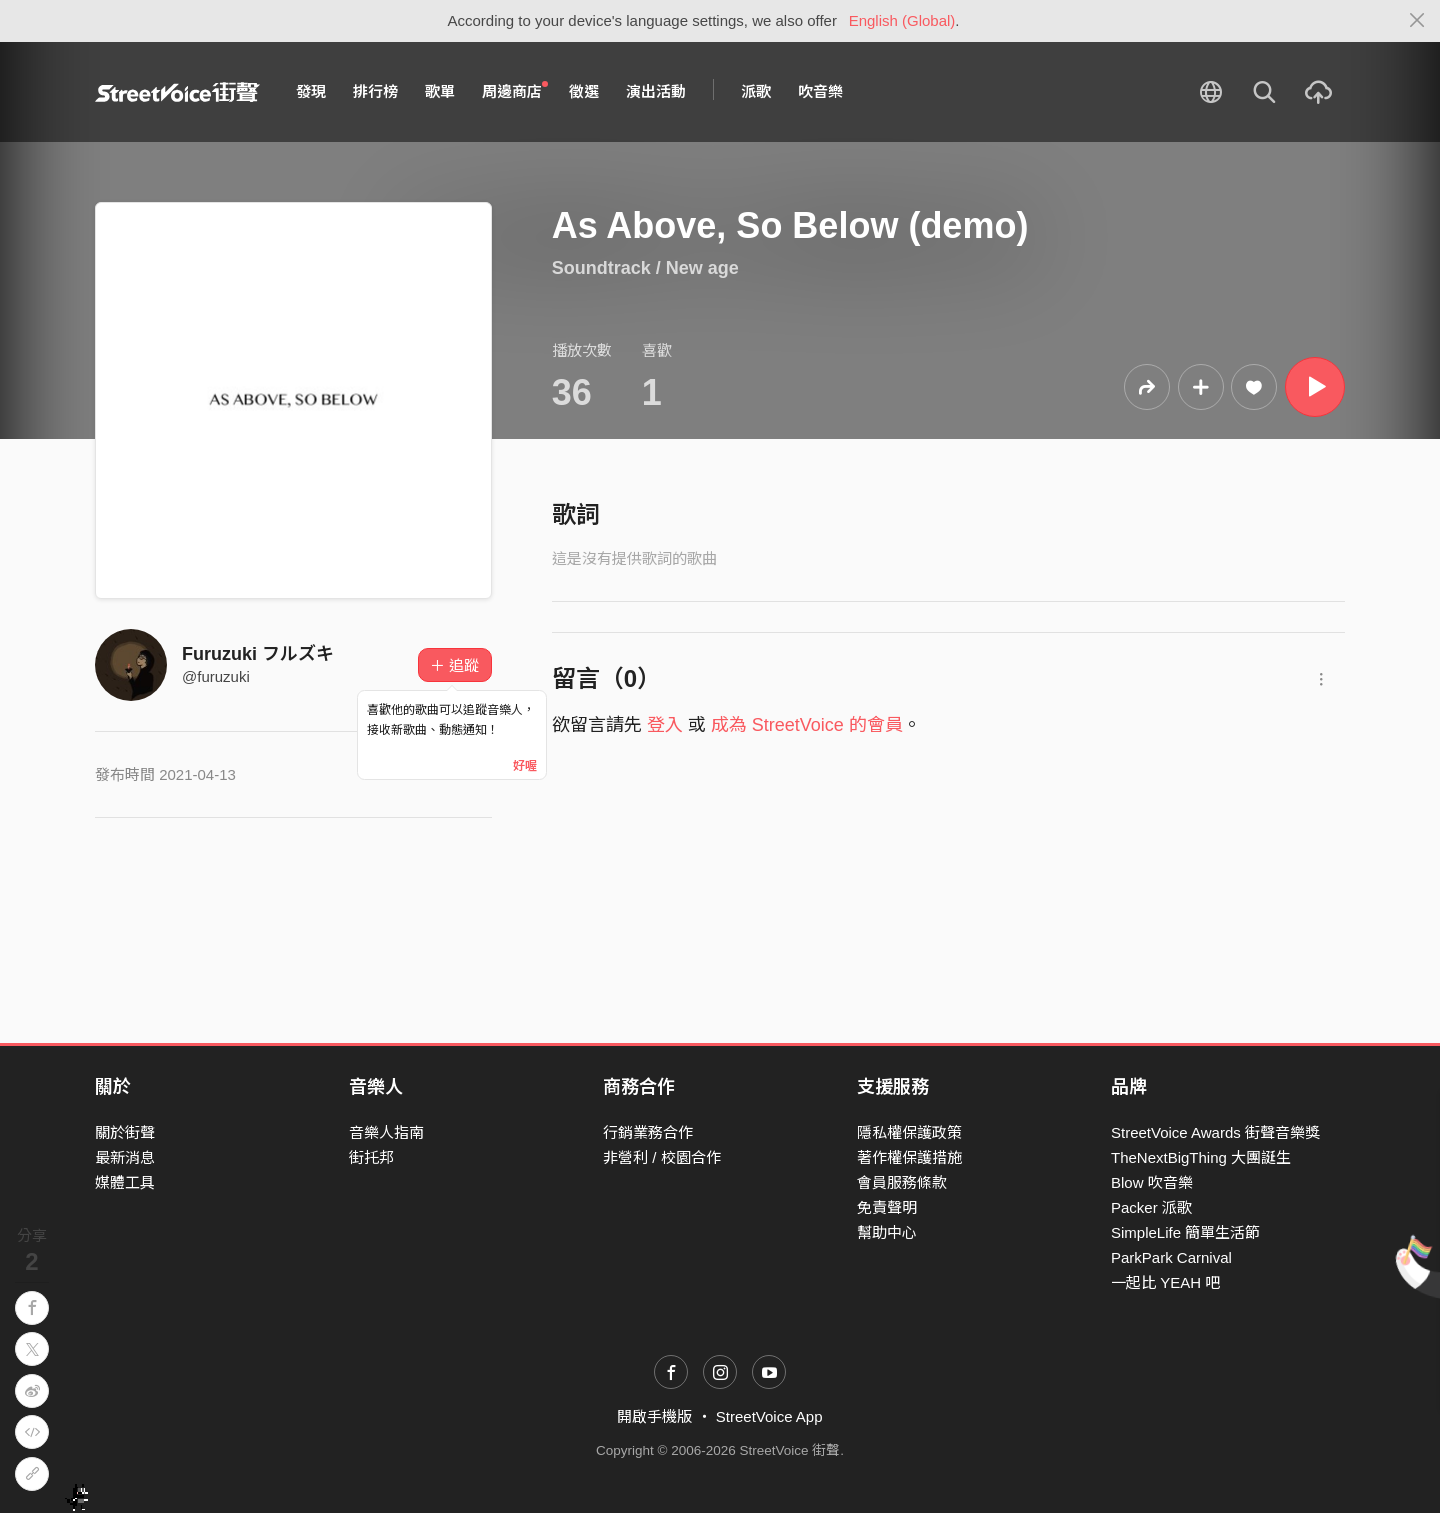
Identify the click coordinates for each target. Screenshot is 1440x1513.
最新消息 (125, 1157)
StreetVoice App (769, 1416)
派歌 (756, 91)
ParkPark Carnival (1171, 1257)
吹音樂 (820, 91)
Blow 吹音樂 (1152, 1182)
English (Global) (902, 20)
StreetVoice (177, 92)
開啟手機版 (654, 1416)
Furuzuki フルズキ (258, 654)
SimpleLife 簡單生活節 (1185, 1232)
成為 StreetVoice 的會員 (807, 725)
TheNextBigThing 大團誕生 (1201, 1157)
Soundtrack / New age (645, 268)
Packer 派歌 (1151, 1207)
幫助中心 (887, 1232)
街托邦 (371, 1157)
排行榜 (375, 91)
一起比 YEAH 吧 (1165, 1282)
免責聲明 (887, 1207)
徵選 (584, 91)
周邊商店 (515, 91)
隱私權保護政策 (909, 1132)
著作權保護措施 (909, 1157)
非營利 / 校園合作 (662, 1157)
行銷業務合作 (648, 1132)
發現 (311, 91)
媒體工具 (125, 1182)
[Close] (1417, 21)
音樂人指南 (386, 1132)
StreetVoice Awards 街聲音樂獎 (1215, 1132)
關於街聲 (125, 1132)
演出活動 (656, 91)
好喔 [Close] (525, 766)
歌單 (440, 91)
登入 (665, 725)
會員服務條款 (902, 1182)
